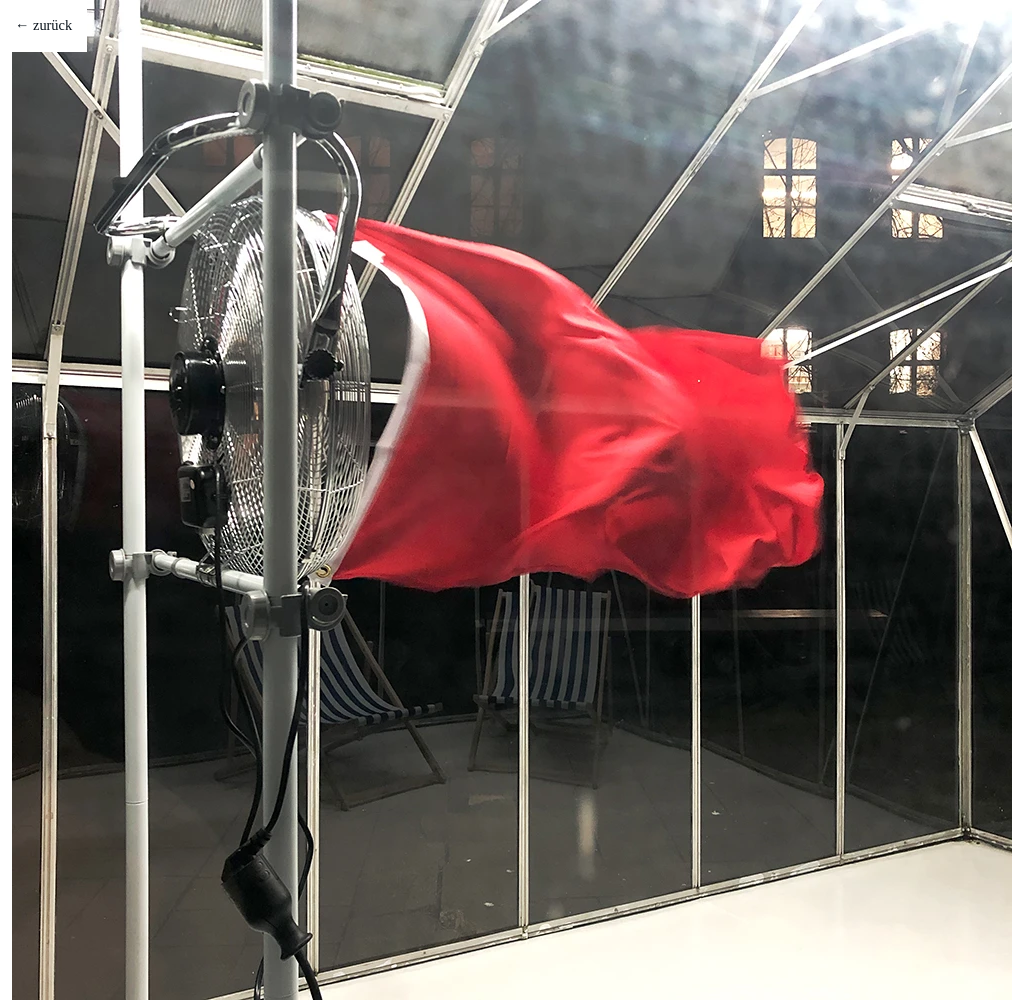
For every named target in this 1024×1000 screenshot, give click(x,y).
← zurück (43, 25)
